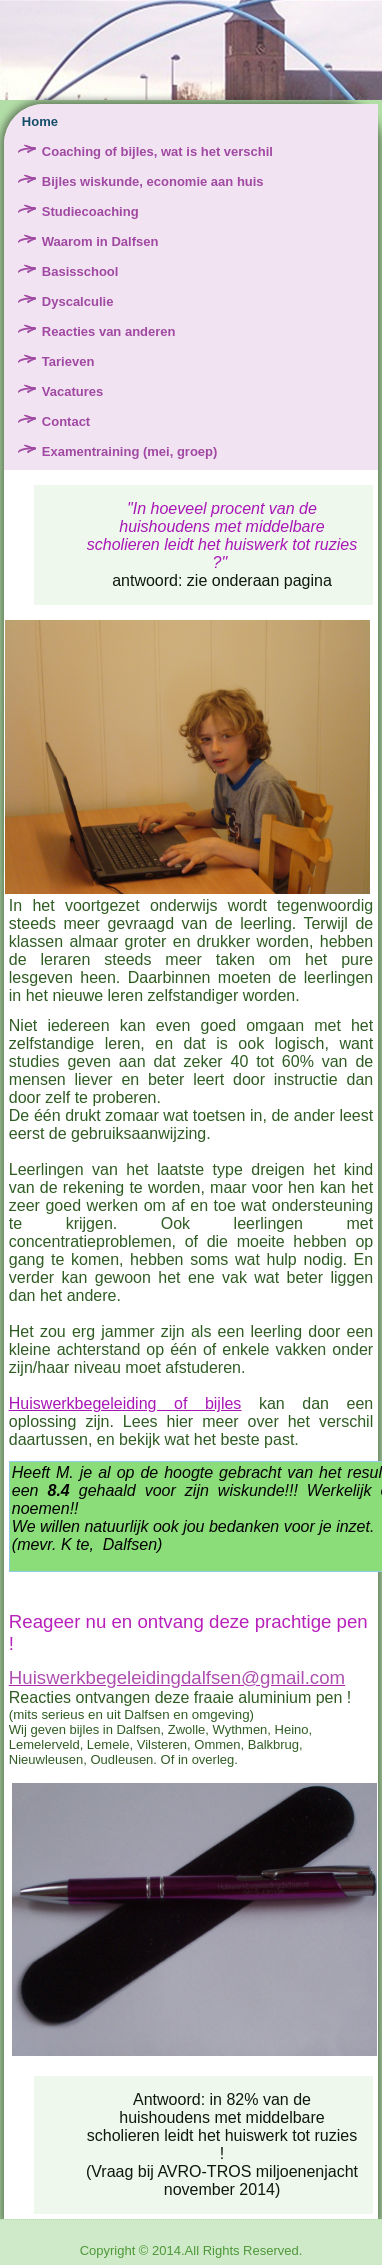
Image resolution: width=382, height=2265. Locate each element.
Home (40, 121)
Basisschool (80, 271)
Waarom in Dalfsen (100, 241)
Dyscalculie (78, 301)
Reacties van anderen (109, 331)
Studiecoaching (90, 211)
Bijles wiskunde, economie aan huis (153, 181)
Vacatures (72, 391)
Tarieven (68, 361)
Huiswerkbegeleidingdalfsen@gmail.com (177, 1677)
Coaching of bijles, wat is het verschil (157, 151)
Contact (66, 421)
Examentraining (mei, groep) (130, 451)
